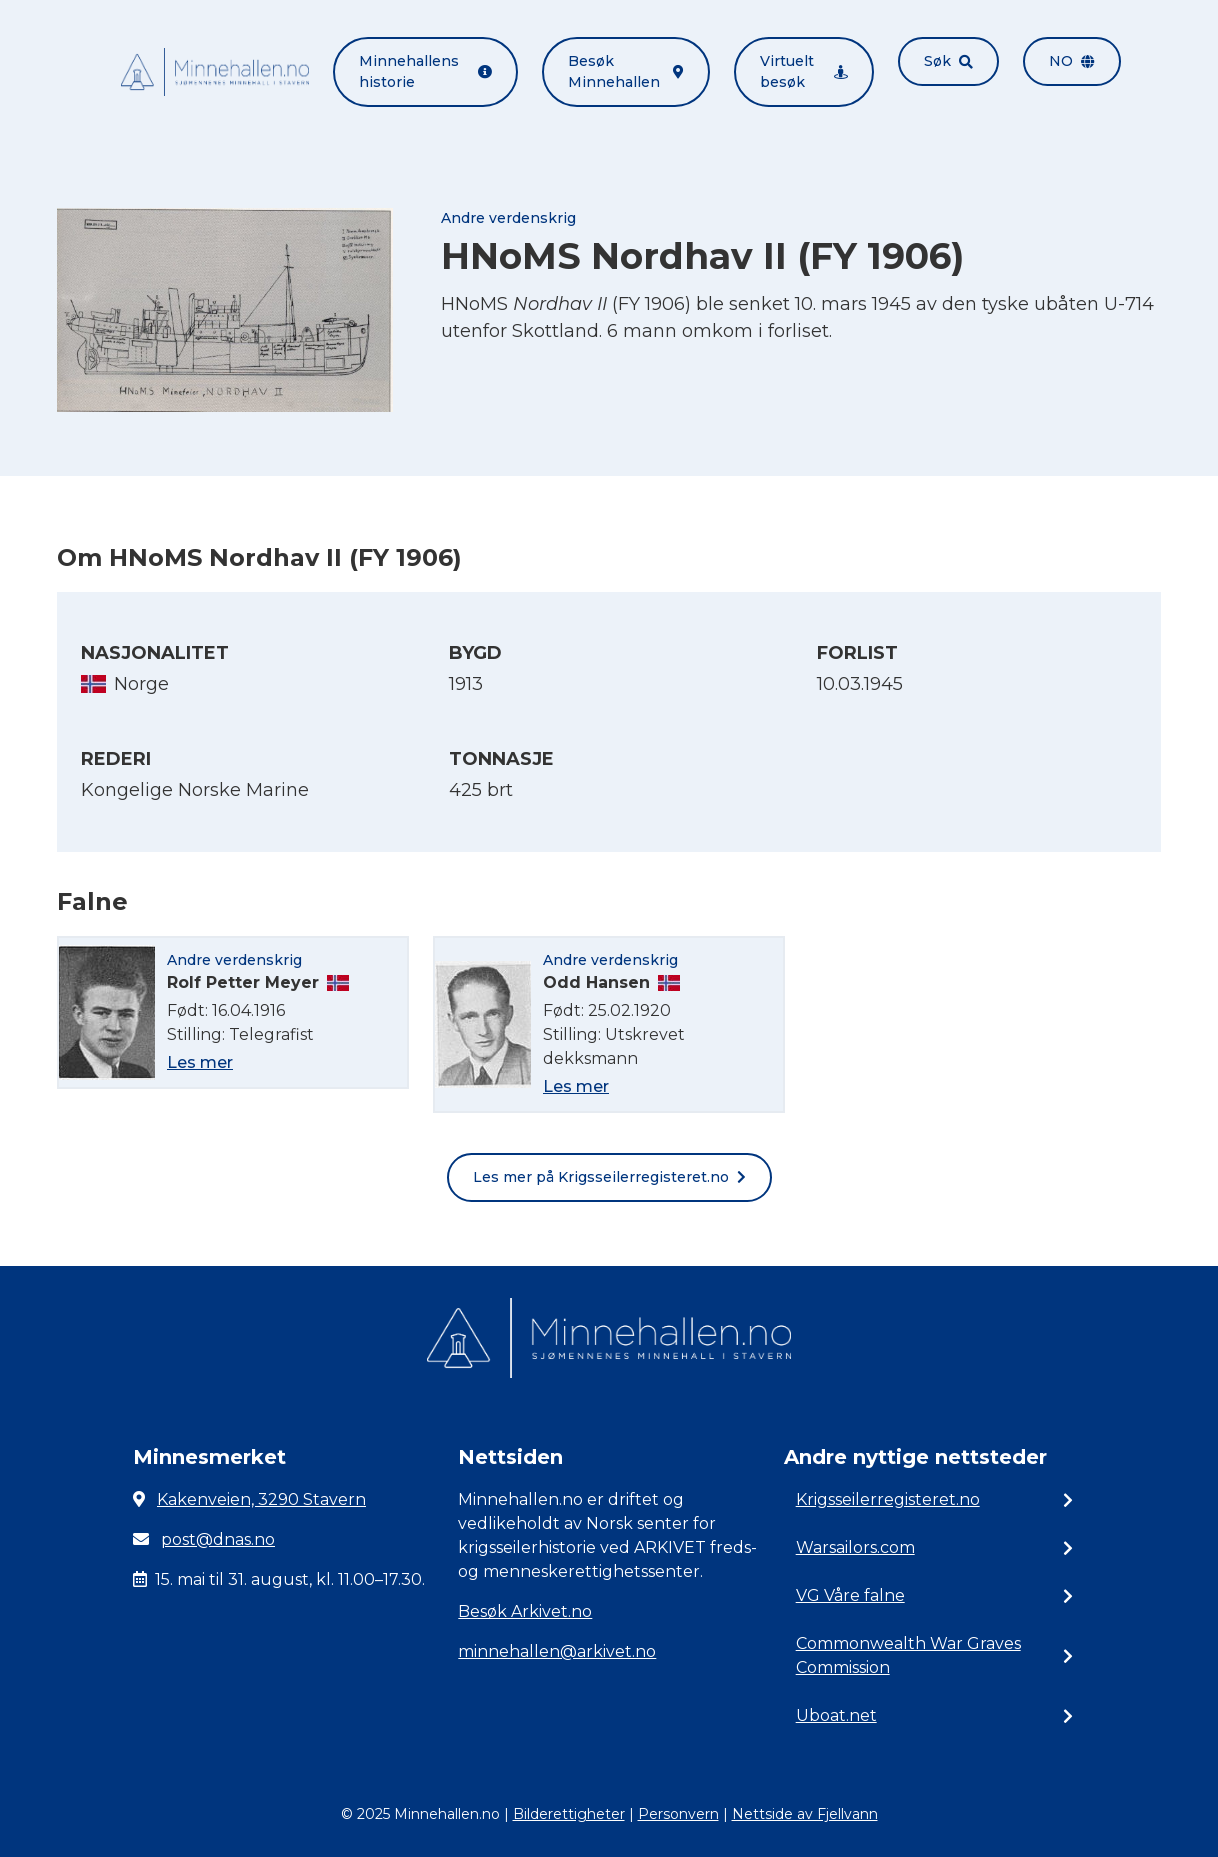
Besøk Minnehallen (626, 71)
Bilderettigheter (569, 1814)
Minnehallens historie (425, 71)
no (1072, 61)
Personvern (678, 1814)
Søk (948, 61)
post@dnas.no (218, 1539)
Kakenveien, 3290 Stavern (261, 1499)
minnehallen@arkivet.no (557, 1651)
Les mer (200, 1062)
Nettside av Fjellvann (805, 1814)
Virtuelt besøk (804, 71)
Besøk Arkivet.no (525, 1611)
